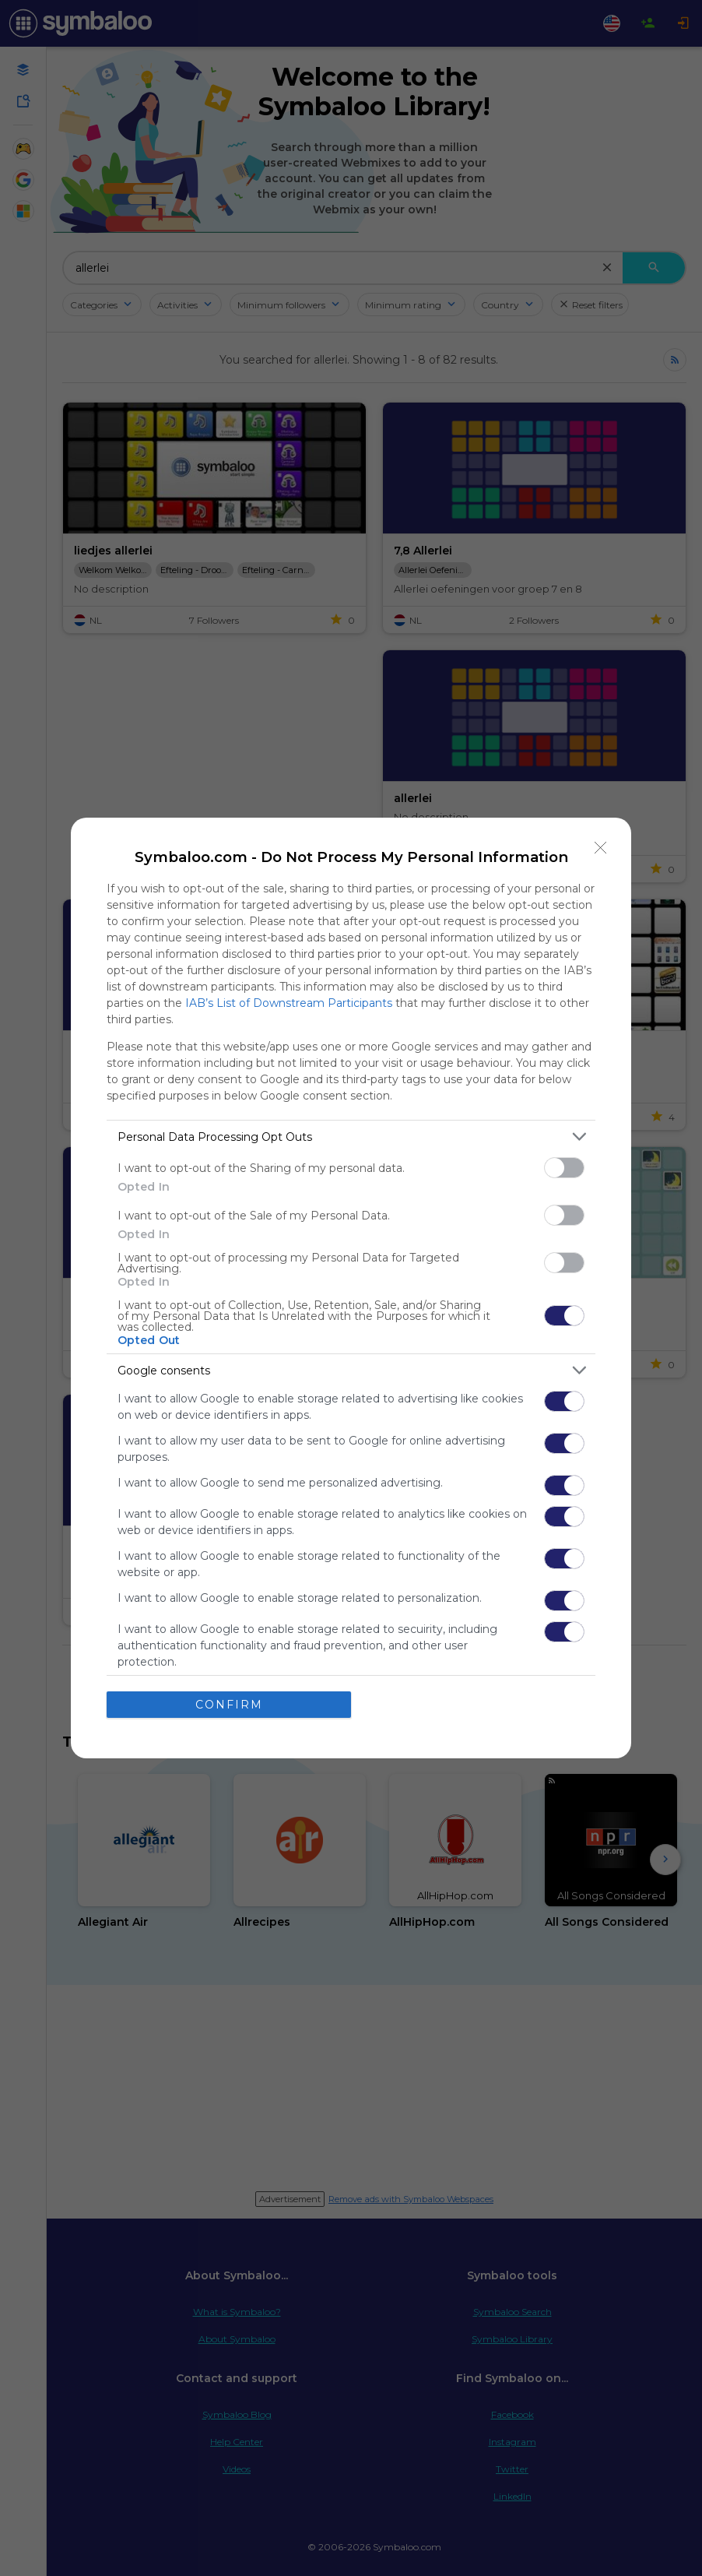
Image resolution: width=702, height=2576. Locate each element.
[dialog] (351, 1288)
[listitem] (351, 1137)
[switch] (564, 1167)
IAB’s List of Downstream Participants (288, 1003)
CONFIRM (229, 1705)
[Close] (601, 848)
